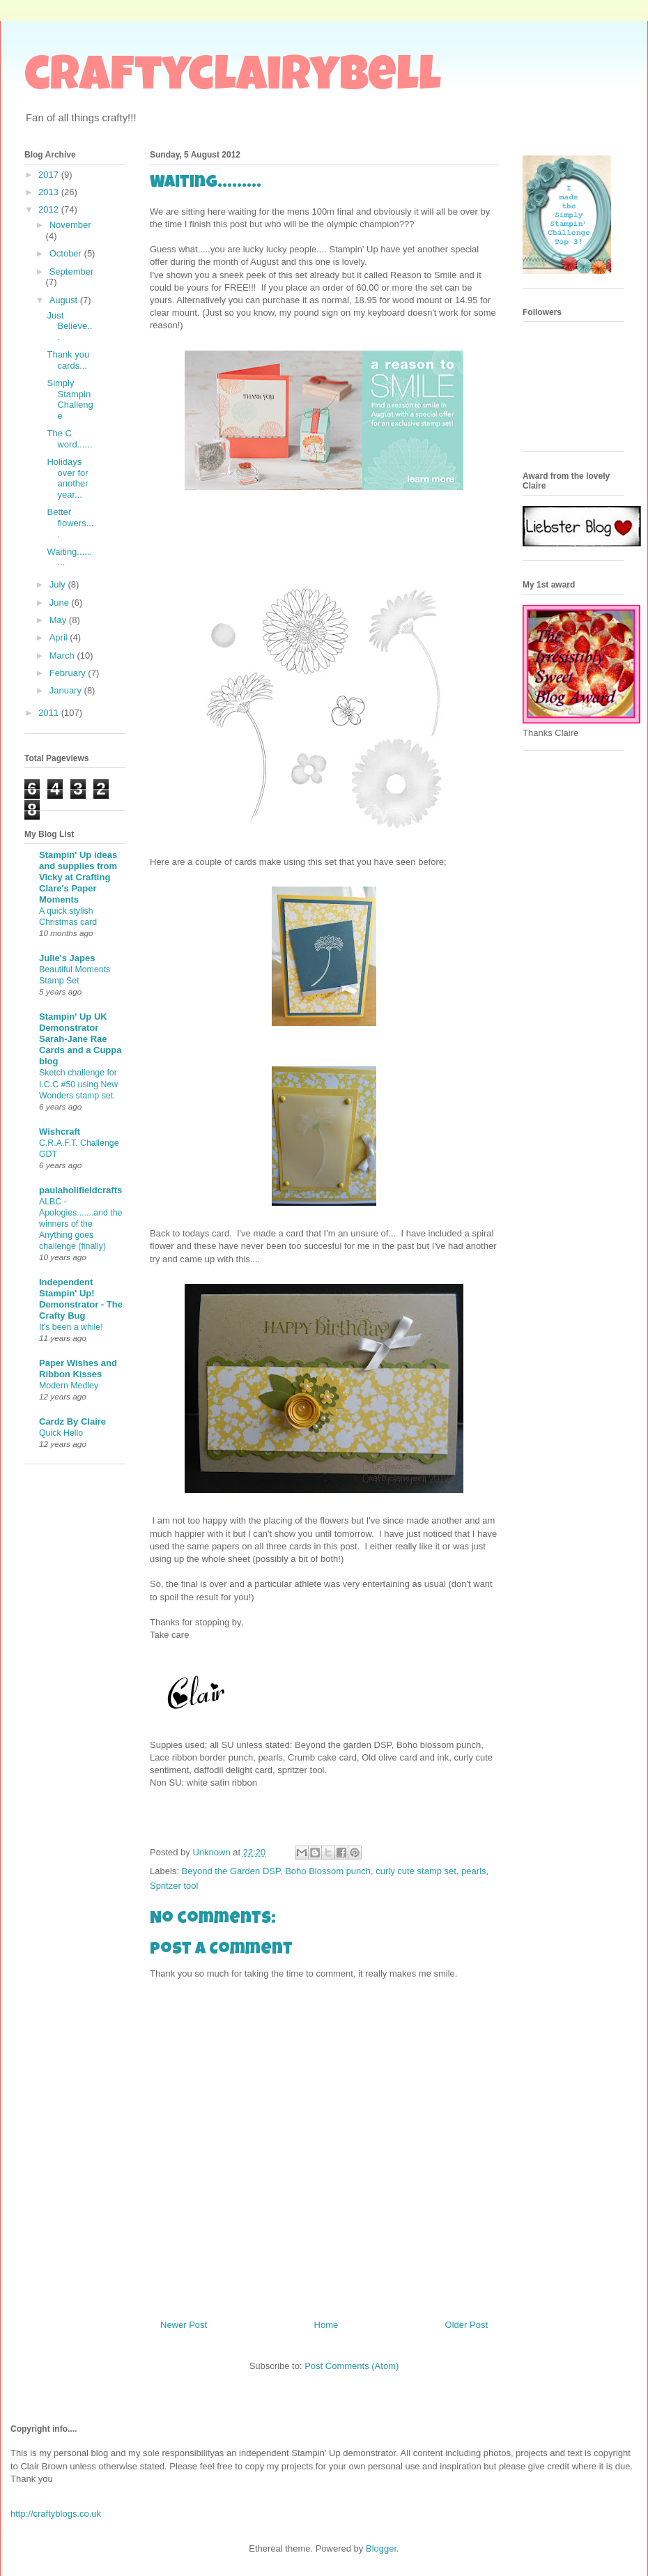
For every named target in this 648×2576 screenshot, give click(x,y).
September (71, 271)
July (58, 584)
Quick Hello (61, 1433)
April (59, 637)
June (60, 602)
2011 (49, 712)
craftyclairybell (232, 79)
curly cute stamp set (416, 1871)
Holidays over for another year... (67, 478)
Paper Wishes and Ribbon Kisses (78, 1368)
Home (326, 2325)
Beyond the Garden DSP (231, 1871)
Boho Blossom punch (328, 1871)
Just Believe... (69, 326)
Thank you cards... (68, 360)
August (64, 300)
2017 (49, 174)
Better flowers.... (70, 523)
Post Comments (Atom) (351, 2366)
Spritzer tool (174, 1885)
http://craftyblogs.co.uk (55, 2513)
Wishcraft (59, 1131)
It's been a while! (71, 1327)
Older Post (466, 2325)
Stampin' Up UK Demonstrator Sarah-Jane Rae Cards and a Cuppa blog (80, 1038)
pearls (473, 1871)
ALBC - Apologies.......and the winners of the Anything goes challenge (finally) (80, 1224)
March (63, 655)
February (68, 673)
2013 (49, 192)
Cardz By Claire (72, 1421)
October (66, 253)
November (70, 225)
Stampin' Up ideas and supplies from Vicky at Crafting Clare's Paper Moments (78, 877)
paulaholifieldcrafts (80, 1190)
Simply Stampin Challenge (70, 399)
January (66, 690)
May (59, 620)
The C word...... (69, 439)
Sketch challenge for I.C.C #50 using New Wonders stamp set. (78, 1084)
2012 (49, 209)
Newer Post (183, 2325)
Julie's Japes (67, 958)
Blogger (381, 2548)
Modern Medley (68, 1385)
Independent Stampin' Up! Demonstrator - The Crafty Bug (81, 1299)
